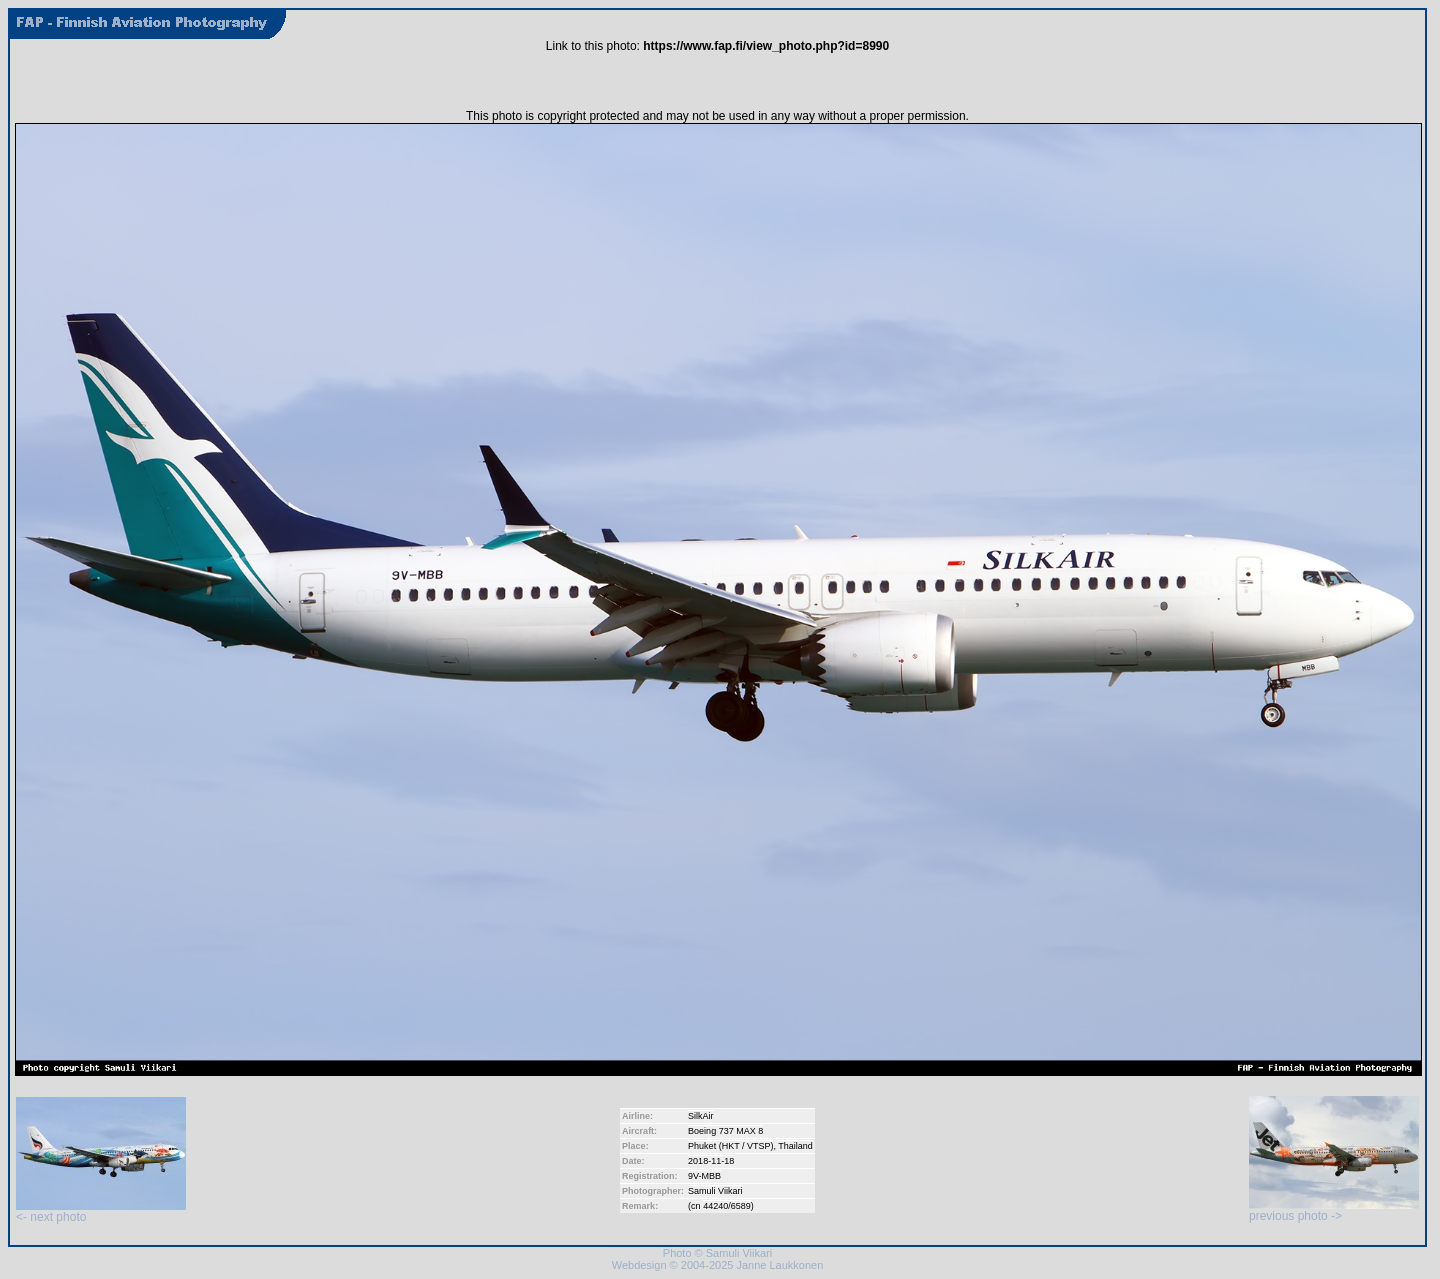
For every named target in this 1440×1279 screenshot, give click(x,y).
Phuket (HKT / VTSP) (730, 1146)
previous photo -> (1334, 1210)
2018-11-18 (711, 1161)
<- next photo (101, 1211)
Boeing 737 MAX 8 (725, 1131)
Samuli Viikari (715, 1191)
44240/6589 (727, 1206)
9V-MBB (704, 1176)
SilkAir (701, 1116)
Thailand (795, 1146)
